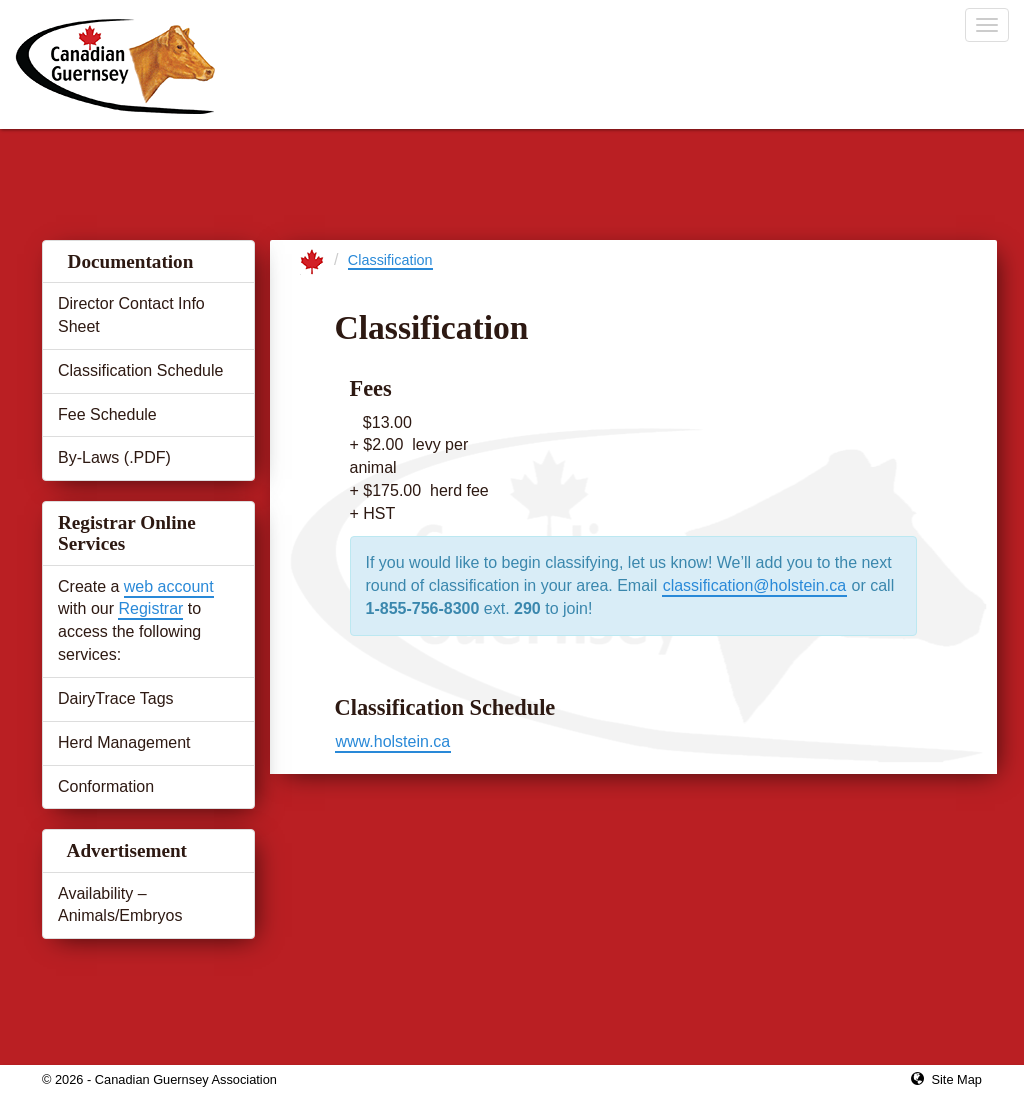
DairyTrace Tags (116, 698)
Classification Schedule (140, 370)
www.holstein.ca (393, 741)
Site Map (956, 1079)
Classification (390, 260)
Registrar (150, 608)
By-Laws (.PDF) (114, 457)
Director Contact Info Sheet (131, 315)
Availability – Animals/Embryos (120, 905)
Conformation (106, 786)
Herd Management (124, 742)
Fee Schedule (107, 414)
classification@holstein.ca (754, 585)
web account (169, 586)
